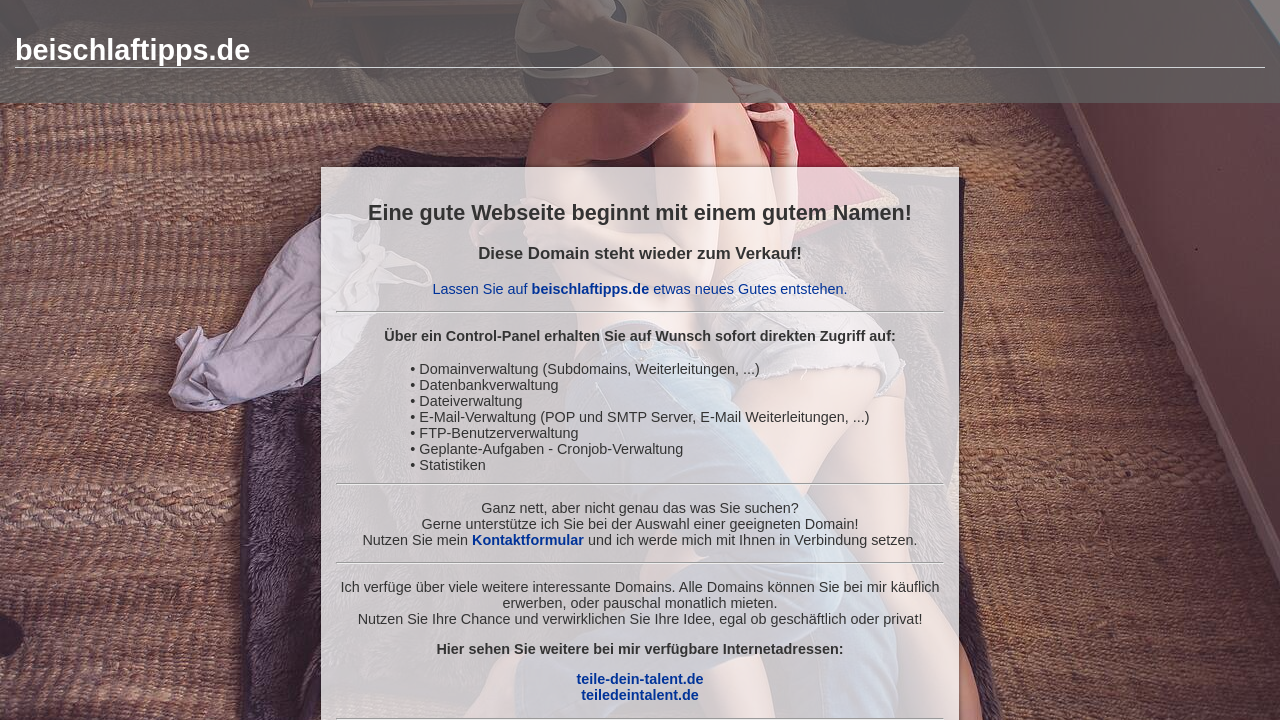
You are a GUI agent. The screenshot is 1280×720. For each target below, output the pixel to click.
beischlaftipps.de (132, 50)
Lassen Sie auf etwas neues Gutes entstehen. (639, 289)
